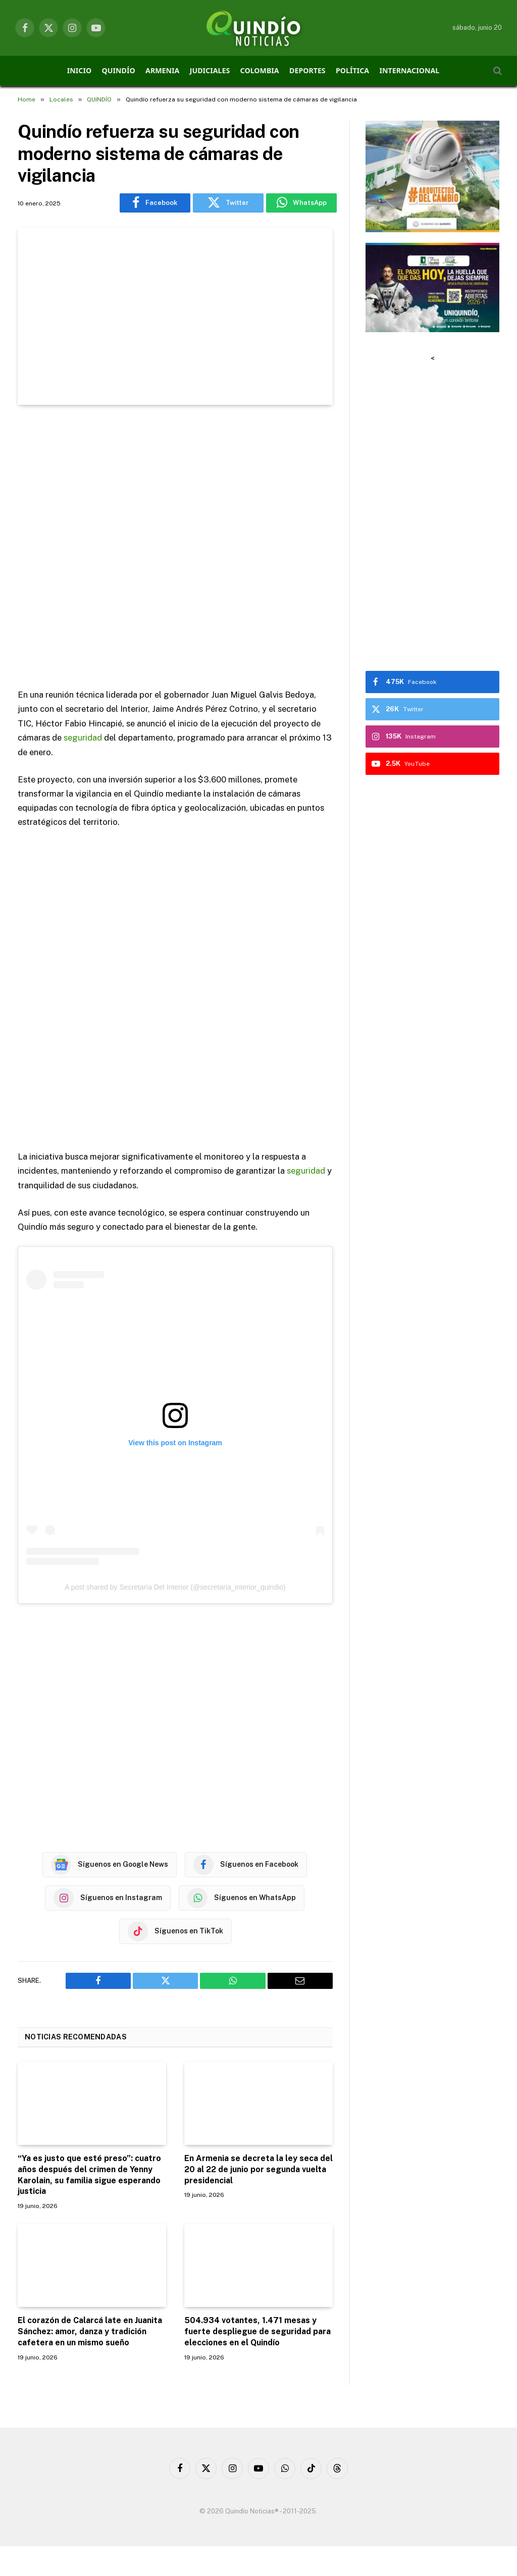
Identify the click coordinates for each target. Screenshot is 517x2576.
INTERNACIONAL (410, 70)
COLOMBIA (259, 70)
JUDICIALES (210, 70)
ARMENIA (162, 70)
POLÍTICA (352, 70)
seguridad (83, 737)
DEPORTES (307, 70)
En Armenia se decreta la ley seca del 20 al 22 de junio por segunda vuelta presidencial (258, 2169)
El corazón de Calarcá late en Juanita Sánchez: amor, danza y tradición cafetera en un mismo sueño (90, 2331)
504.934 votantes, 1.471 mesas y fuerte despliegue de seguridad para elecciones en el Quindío (257, 2331)
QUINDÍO (118, 70)
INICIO (79, 70)
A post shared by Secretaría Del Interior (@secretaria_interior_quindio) (175, 1587)
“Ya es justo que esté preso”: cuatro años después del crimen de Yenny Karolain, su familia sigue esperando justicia (89, 2174)
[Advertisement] (175, 548)
